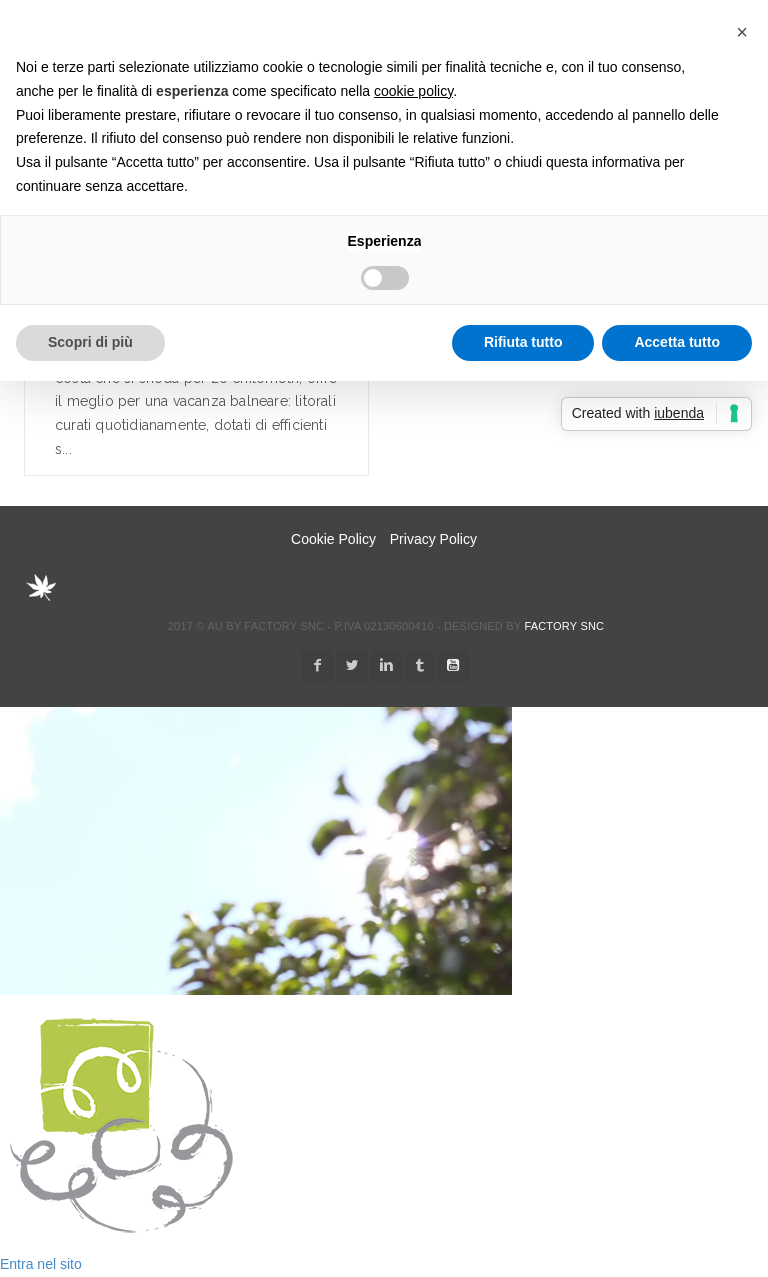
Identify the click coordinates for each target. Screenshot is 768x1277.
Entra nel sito (41, 1264)
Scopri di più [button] (90, 342)
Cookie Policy (333, 539)
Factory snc (564, 626)
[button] (742, 32)
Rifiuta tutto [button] (523, 342)
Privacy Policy (433, 539)
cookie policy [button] (413, 91)
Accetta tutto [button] (677, 342)
